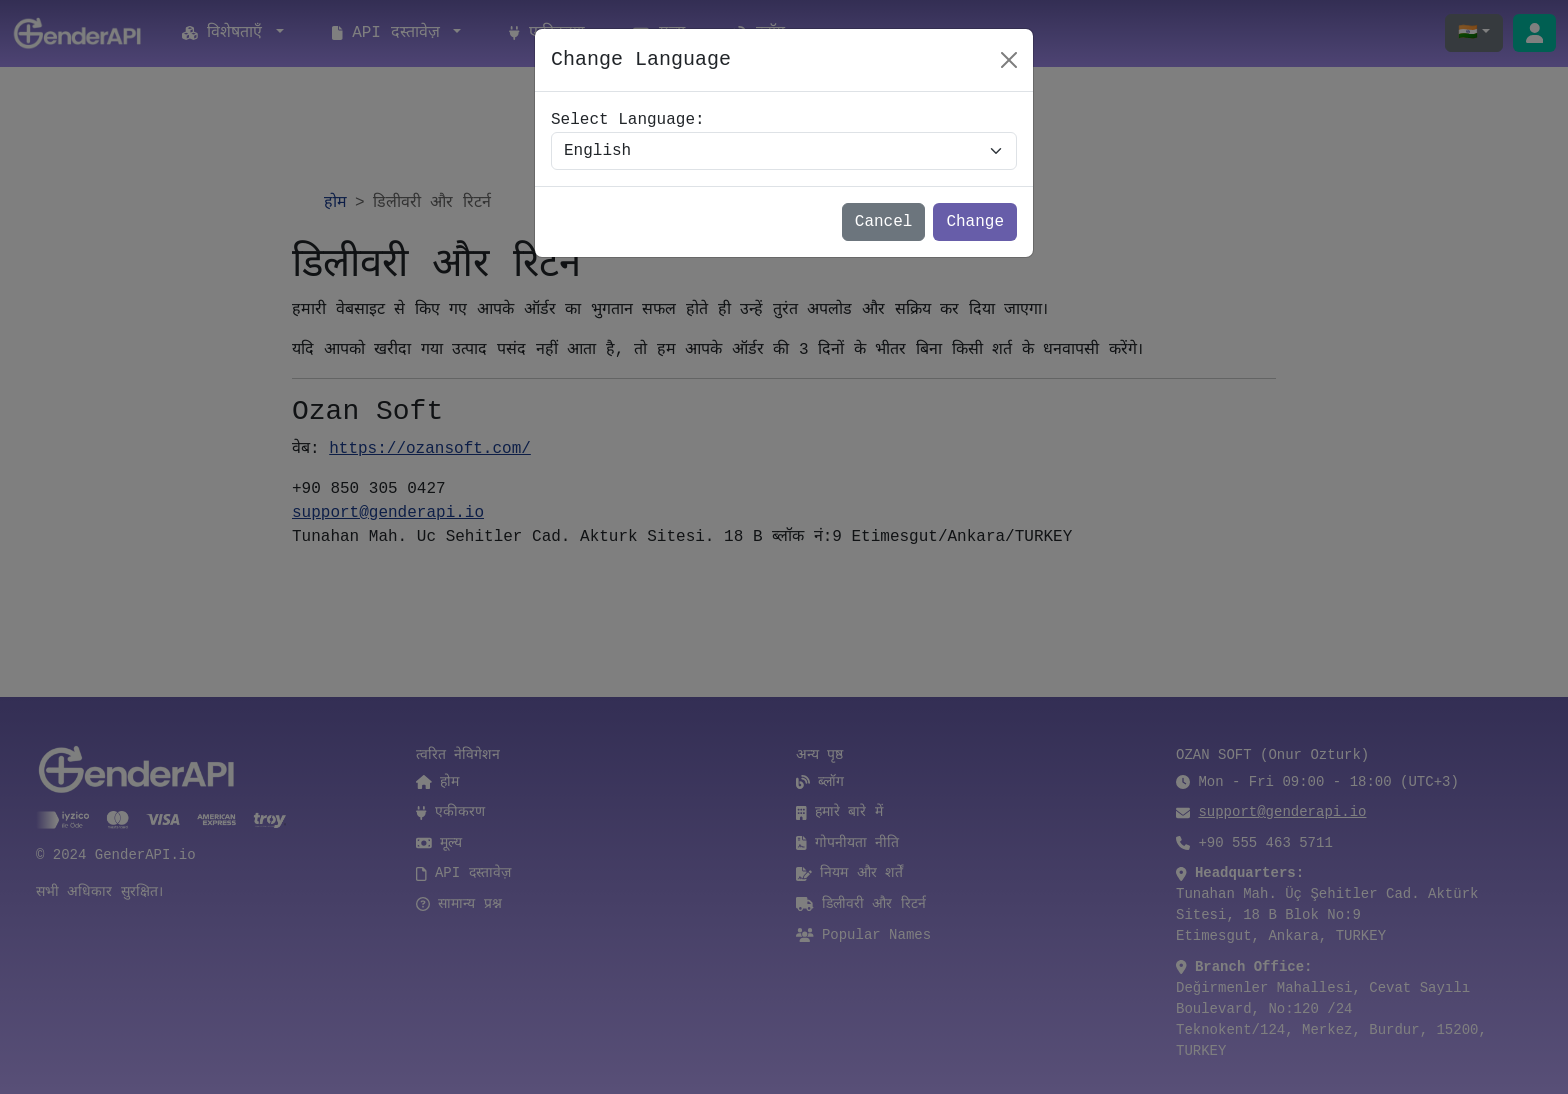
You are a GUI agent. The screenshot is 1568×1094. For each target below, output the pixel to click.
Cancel (884, 222)
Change (975, 222)
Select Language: (628, 120)
